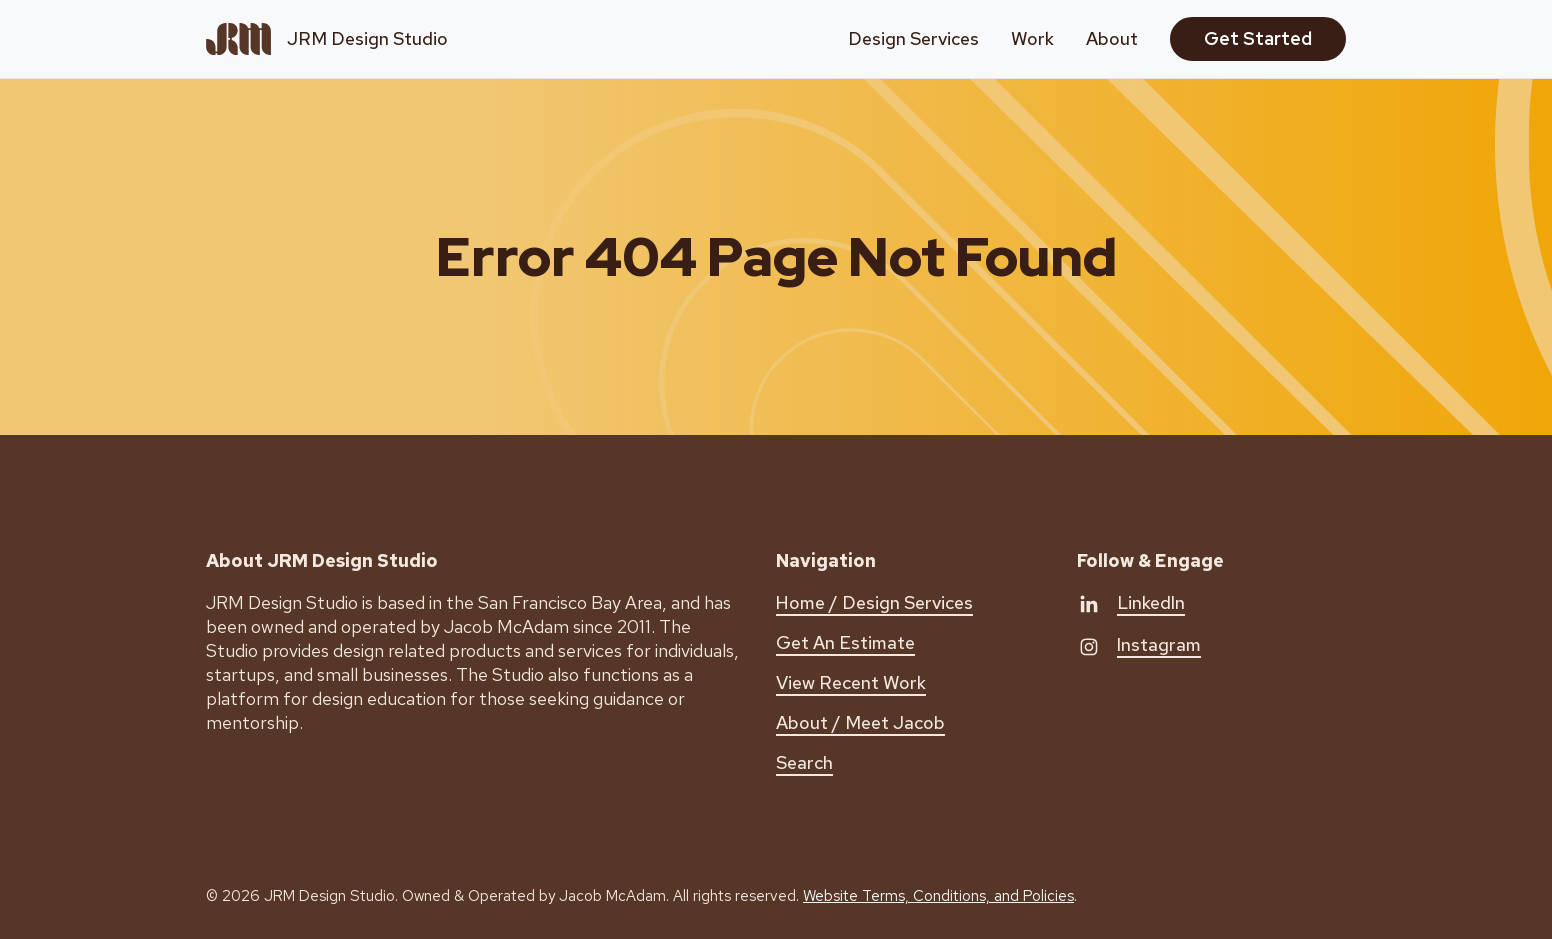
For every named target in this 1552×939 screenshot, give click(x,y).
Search (804, 762)
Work (1032, 38)
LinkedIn (1151, 602)
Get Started (1258, 38)
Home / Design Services (874, 602)
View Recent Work (851, 682)
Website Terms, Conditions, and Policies (938, 896)
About (1112, 38)
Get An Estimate (845, 642)
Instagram (1159, 644)
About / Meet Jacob (860, 722)
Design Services (913, 38)
